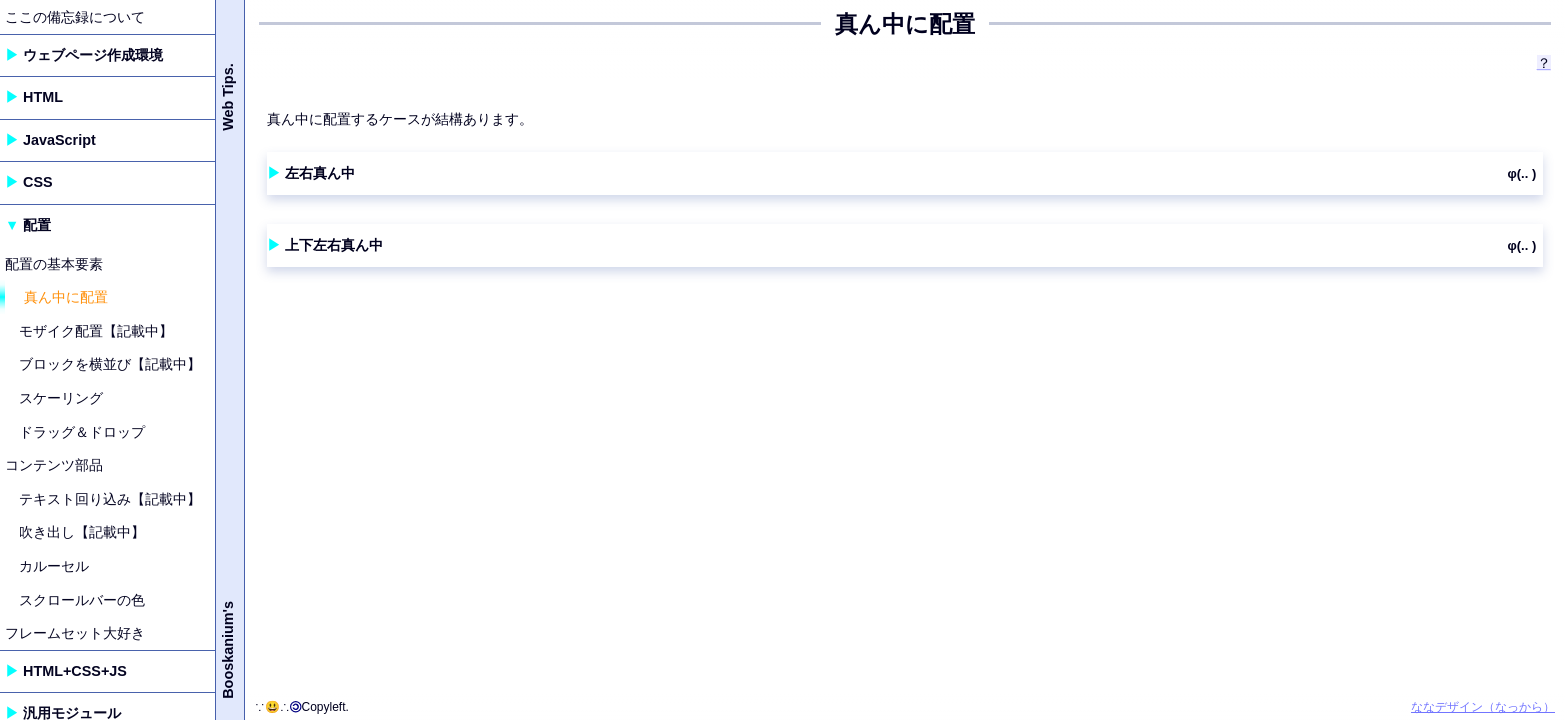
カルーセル (54, 566)
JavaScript (59, 140)
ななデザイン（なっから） (1483, 707)
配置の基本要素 (54, 264)
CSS (38, 182)
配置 (37, 225)
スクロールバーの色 (82, 600)
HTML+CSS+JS (75, 671)
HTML (43, 97)
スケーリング (61, 398)
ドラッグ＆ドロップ (82, 432)
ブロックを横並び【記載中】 (110, 364)
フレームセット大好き (75, 633)
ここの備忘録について (75, 17)
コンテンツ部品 (54, 465)
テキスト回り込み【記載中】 (110, 499)
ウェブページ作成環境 (93, 55)
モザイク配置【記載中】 (96, 331)
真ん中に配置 (66, 297)
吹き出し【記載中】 (82, 532)
